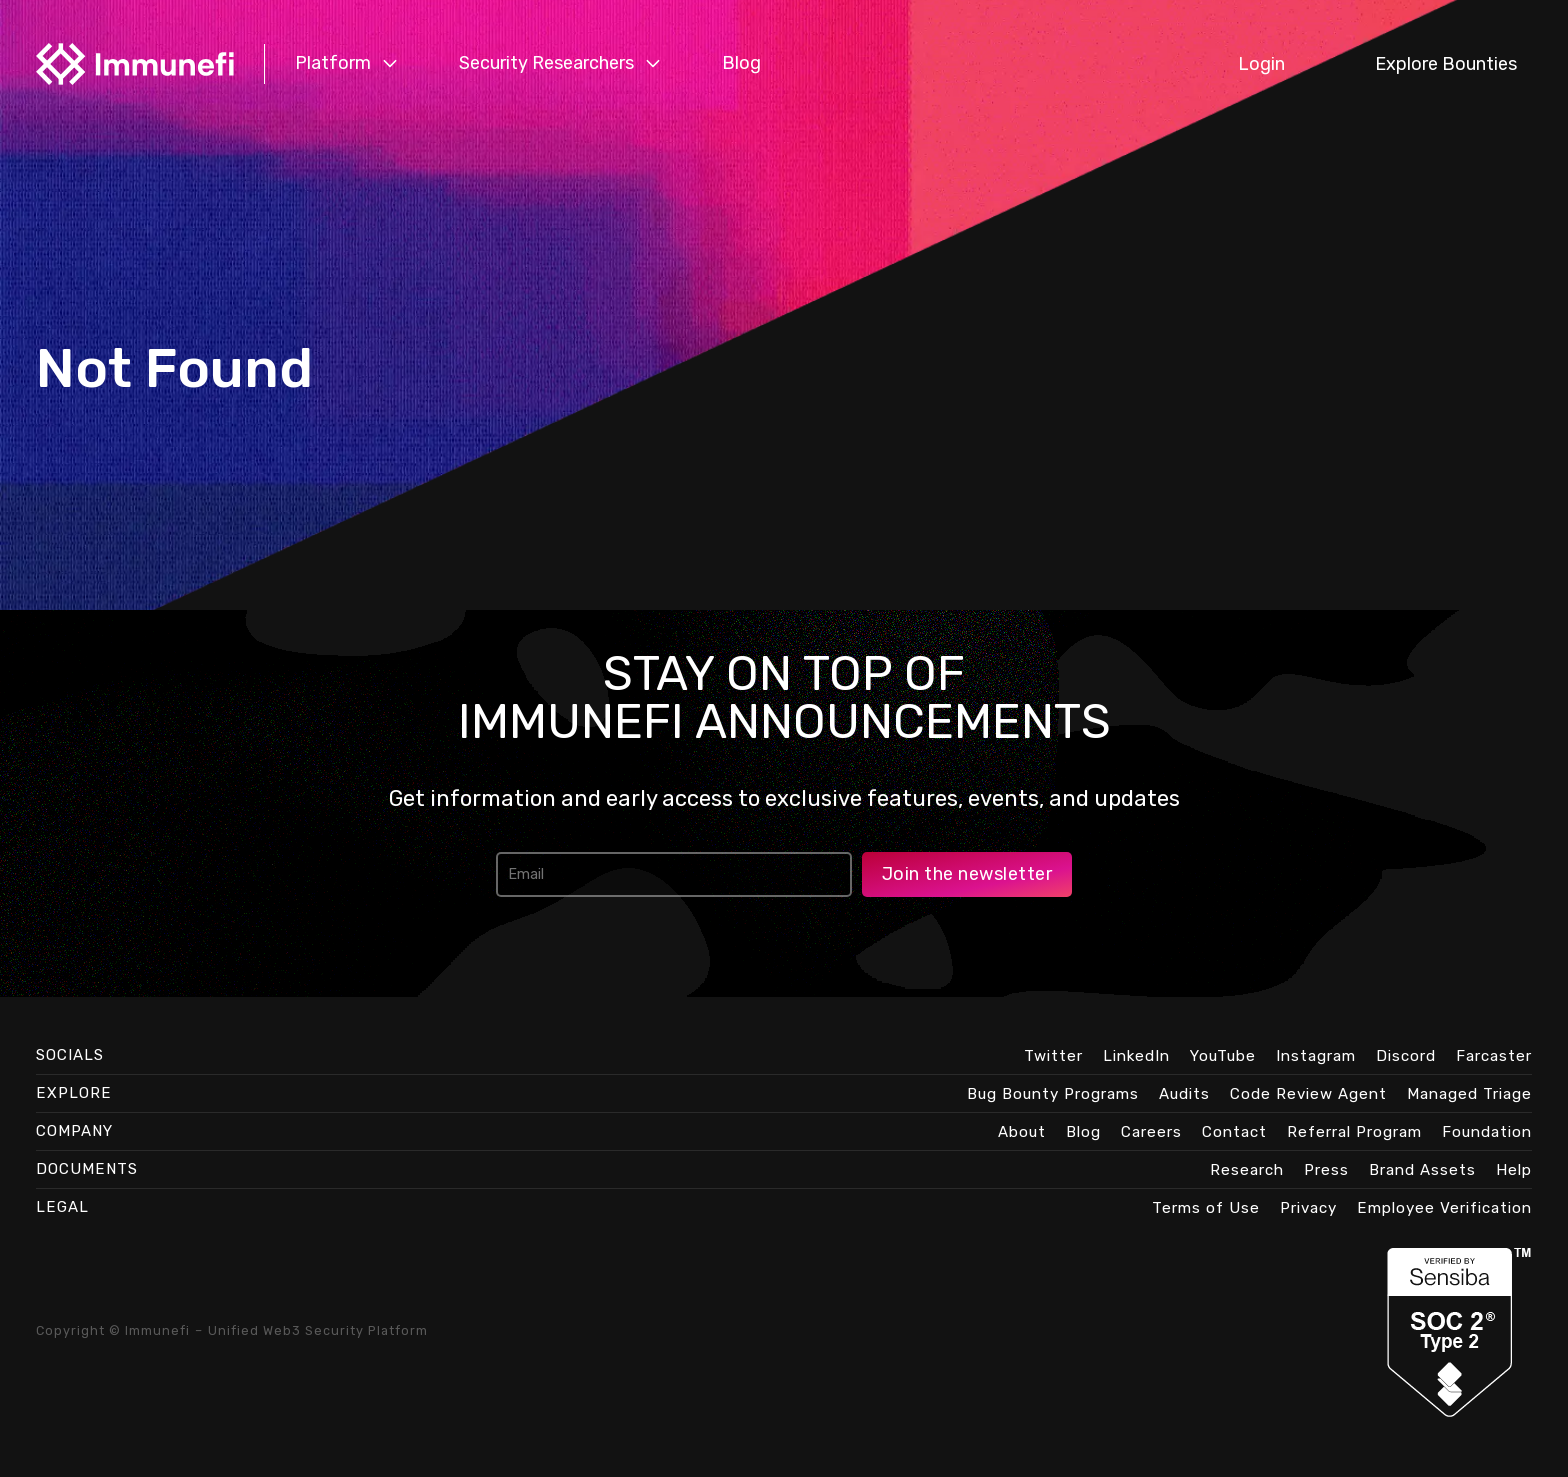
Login (1261, 64)
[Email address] (674, 874)
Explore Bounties (1446, 64)
